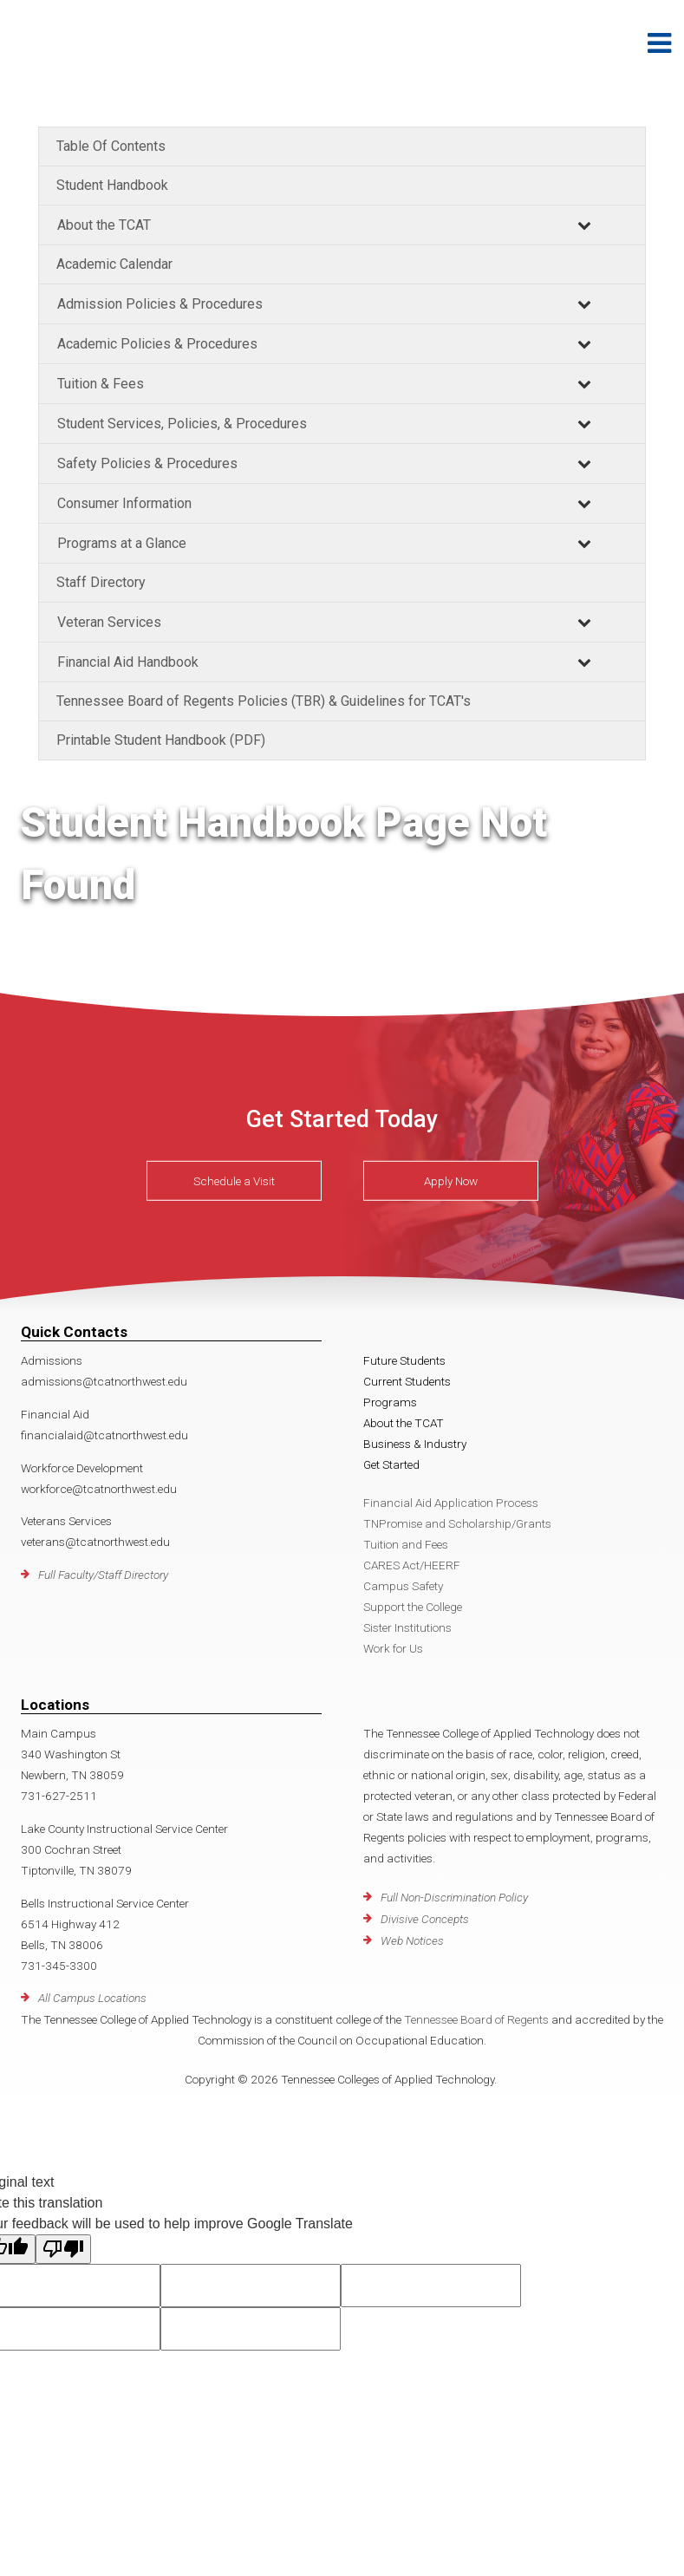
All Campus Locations (92, 1998)
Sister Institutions (407, 1627)
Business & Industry (414, 1444)
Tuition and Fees (405, 1544)
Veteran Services (109, 622)
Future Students (404, 1360)
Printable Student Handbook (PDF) (160, 740)
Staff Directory (101, 582)
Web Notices (412, 1940)
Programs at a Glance (121, 543)
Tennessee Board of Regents (476, 2019)
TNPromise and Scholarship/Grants (457, 1523)
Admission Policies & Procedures (160, 304)
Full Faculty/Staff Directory (103, 1574)
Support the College (412, 1607)
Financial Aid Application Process (450, 1503)
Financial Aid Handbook (128, 662)
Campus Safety (403, 1586)
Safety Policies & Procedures (147, 463)
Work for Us (393, 1648)
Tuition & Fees (100, 383)
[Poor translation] (63, 2249)
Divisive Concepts (425, 1919)
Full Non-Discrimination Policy (454, 1897)
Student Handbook (112, 185)
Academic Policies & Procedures (157, 344)
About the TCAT (104, 225)
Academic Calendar (114, 264)
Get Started (391, 1464)
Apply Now (451, 1181)
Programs (390, 1402)
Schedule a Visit (234, 1181)
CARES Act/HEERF (411, 1565)
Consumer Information (124, 503)
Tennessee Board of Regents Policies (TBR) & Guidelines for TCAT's (263, 701)
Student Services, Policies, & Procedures (182, 423)
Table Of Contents (111, 146)
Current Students (407, 1381)
